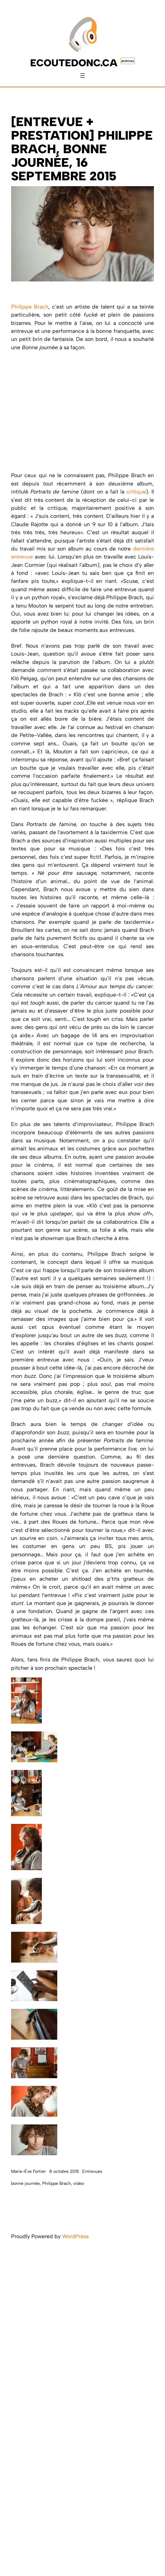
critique (136, 491)
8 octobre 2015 (64, 2171)
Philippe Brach (29, 306)
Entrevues (92, 2171)
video (78, 2183)
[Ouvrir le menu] (82, 75)
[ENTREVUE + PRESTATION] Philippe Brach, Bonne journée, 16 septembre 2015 (82, 149)
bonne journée (25, 2183)
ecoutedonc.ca (74, 63)
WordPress (75, 2236)
